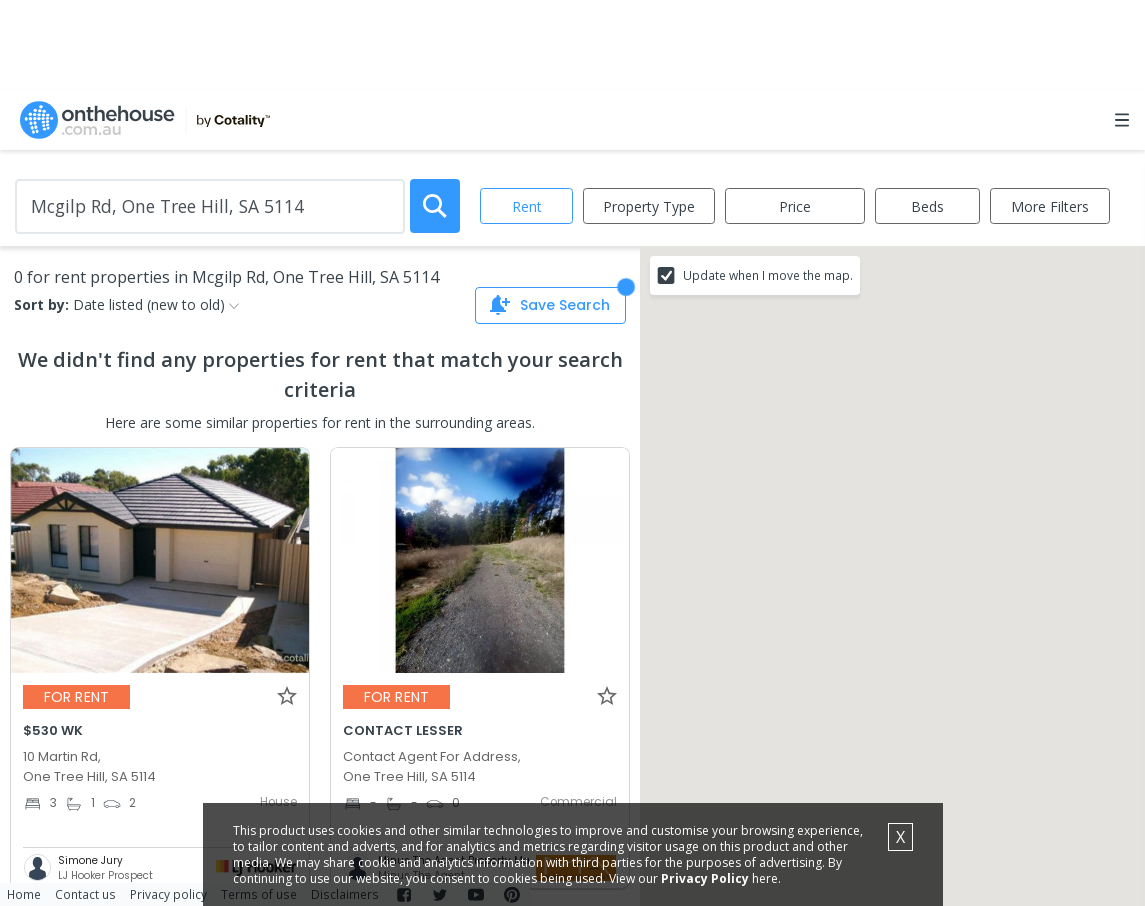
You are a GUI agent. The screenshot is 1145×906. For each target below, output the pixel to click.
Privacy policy (168, 894)
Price (795, 206)
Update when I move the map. (768, 275)
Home (24, 894)
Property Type (649, 206)
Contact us (85, 894)
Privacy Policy (705, 878)
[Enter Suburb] (210, 206)
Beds (927, 206)
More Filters (1050, 206)
